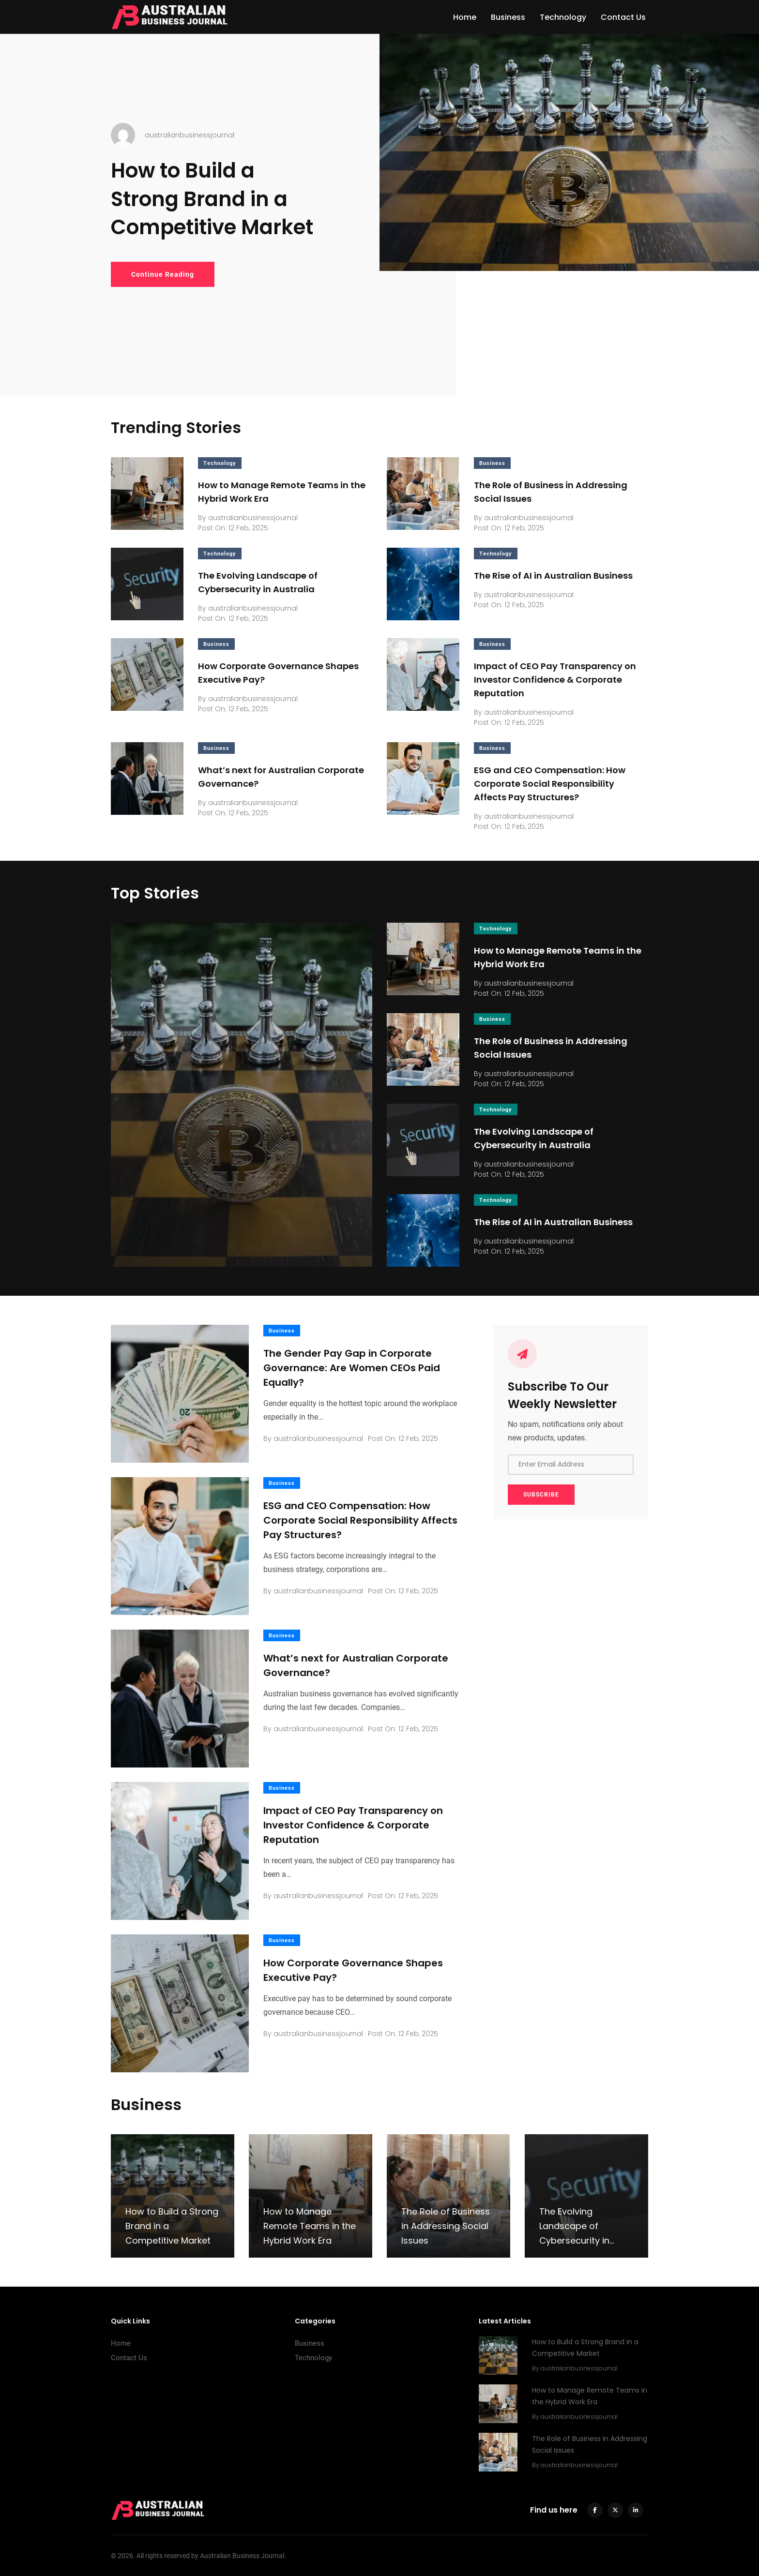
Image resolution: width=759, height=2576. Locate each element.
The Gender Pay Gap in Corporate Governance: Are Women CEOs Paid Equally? (351, 1368)
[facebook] (595, 2510)
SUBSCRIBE (541, 1494)
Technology (563, 17)
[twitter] (615, 2510)
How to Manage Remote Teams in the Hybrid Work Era (309, 2226)
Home (464, 17)
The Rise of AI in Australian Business (553, 575)
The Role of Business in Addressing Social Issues (445, 2226)
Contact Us (623, 17)
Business (508, 17)
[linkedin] (635, 2510)
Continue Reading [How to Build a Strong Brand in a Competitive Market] (162, 274)
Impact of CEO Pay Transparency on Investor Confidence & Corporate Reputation (555, 679)
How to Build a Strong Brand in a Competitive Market (212, 199)
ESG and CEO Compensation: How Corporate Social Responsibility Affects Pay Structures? (549, 783)
